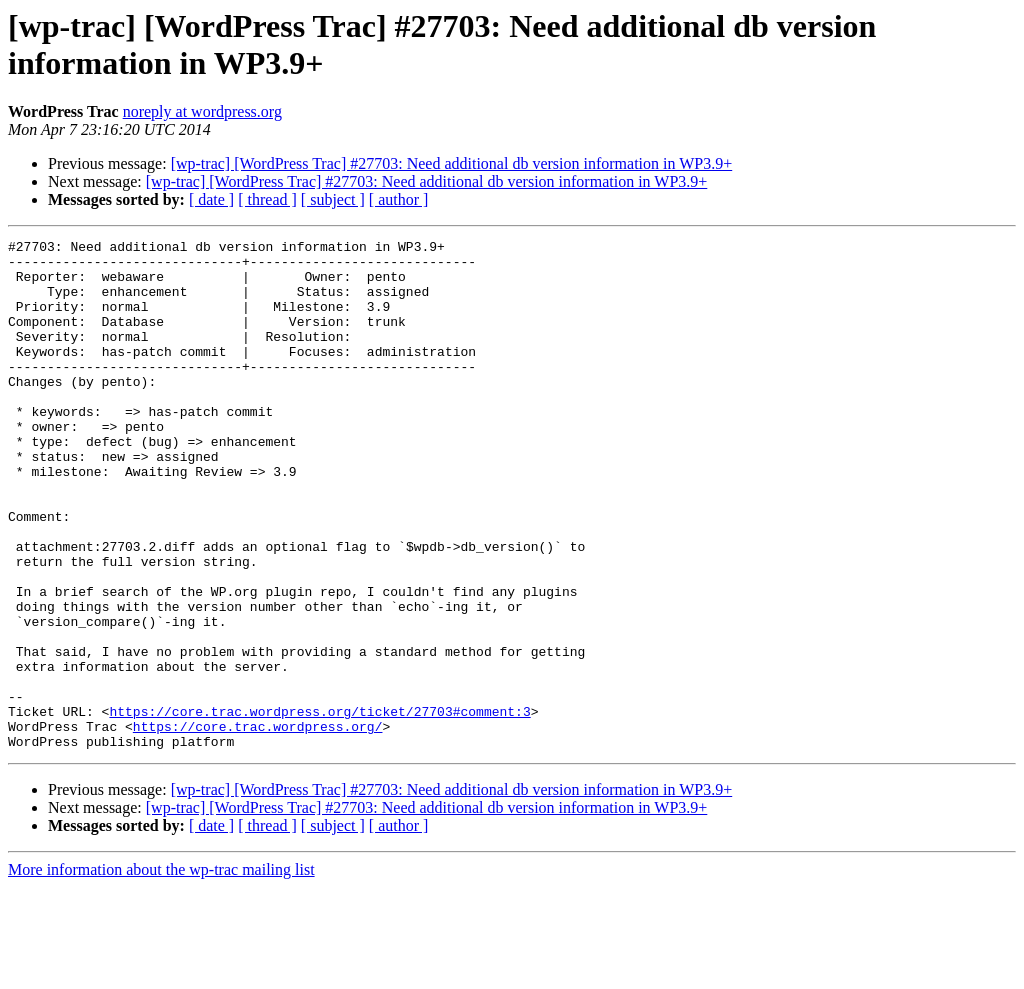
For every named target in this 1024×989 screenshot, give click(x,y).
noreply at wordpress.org (202, 111)
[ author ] (399, 199)
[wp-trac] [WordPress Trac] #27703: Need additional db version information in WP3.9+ (452, 163)
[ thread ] (267, 199)
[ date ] (211, 199)
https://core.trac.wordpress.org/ (258, 825)
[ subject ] (333, 199)
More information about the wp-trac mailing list (161, 971)
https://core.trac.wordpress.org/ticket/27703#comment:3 (319, 807)
